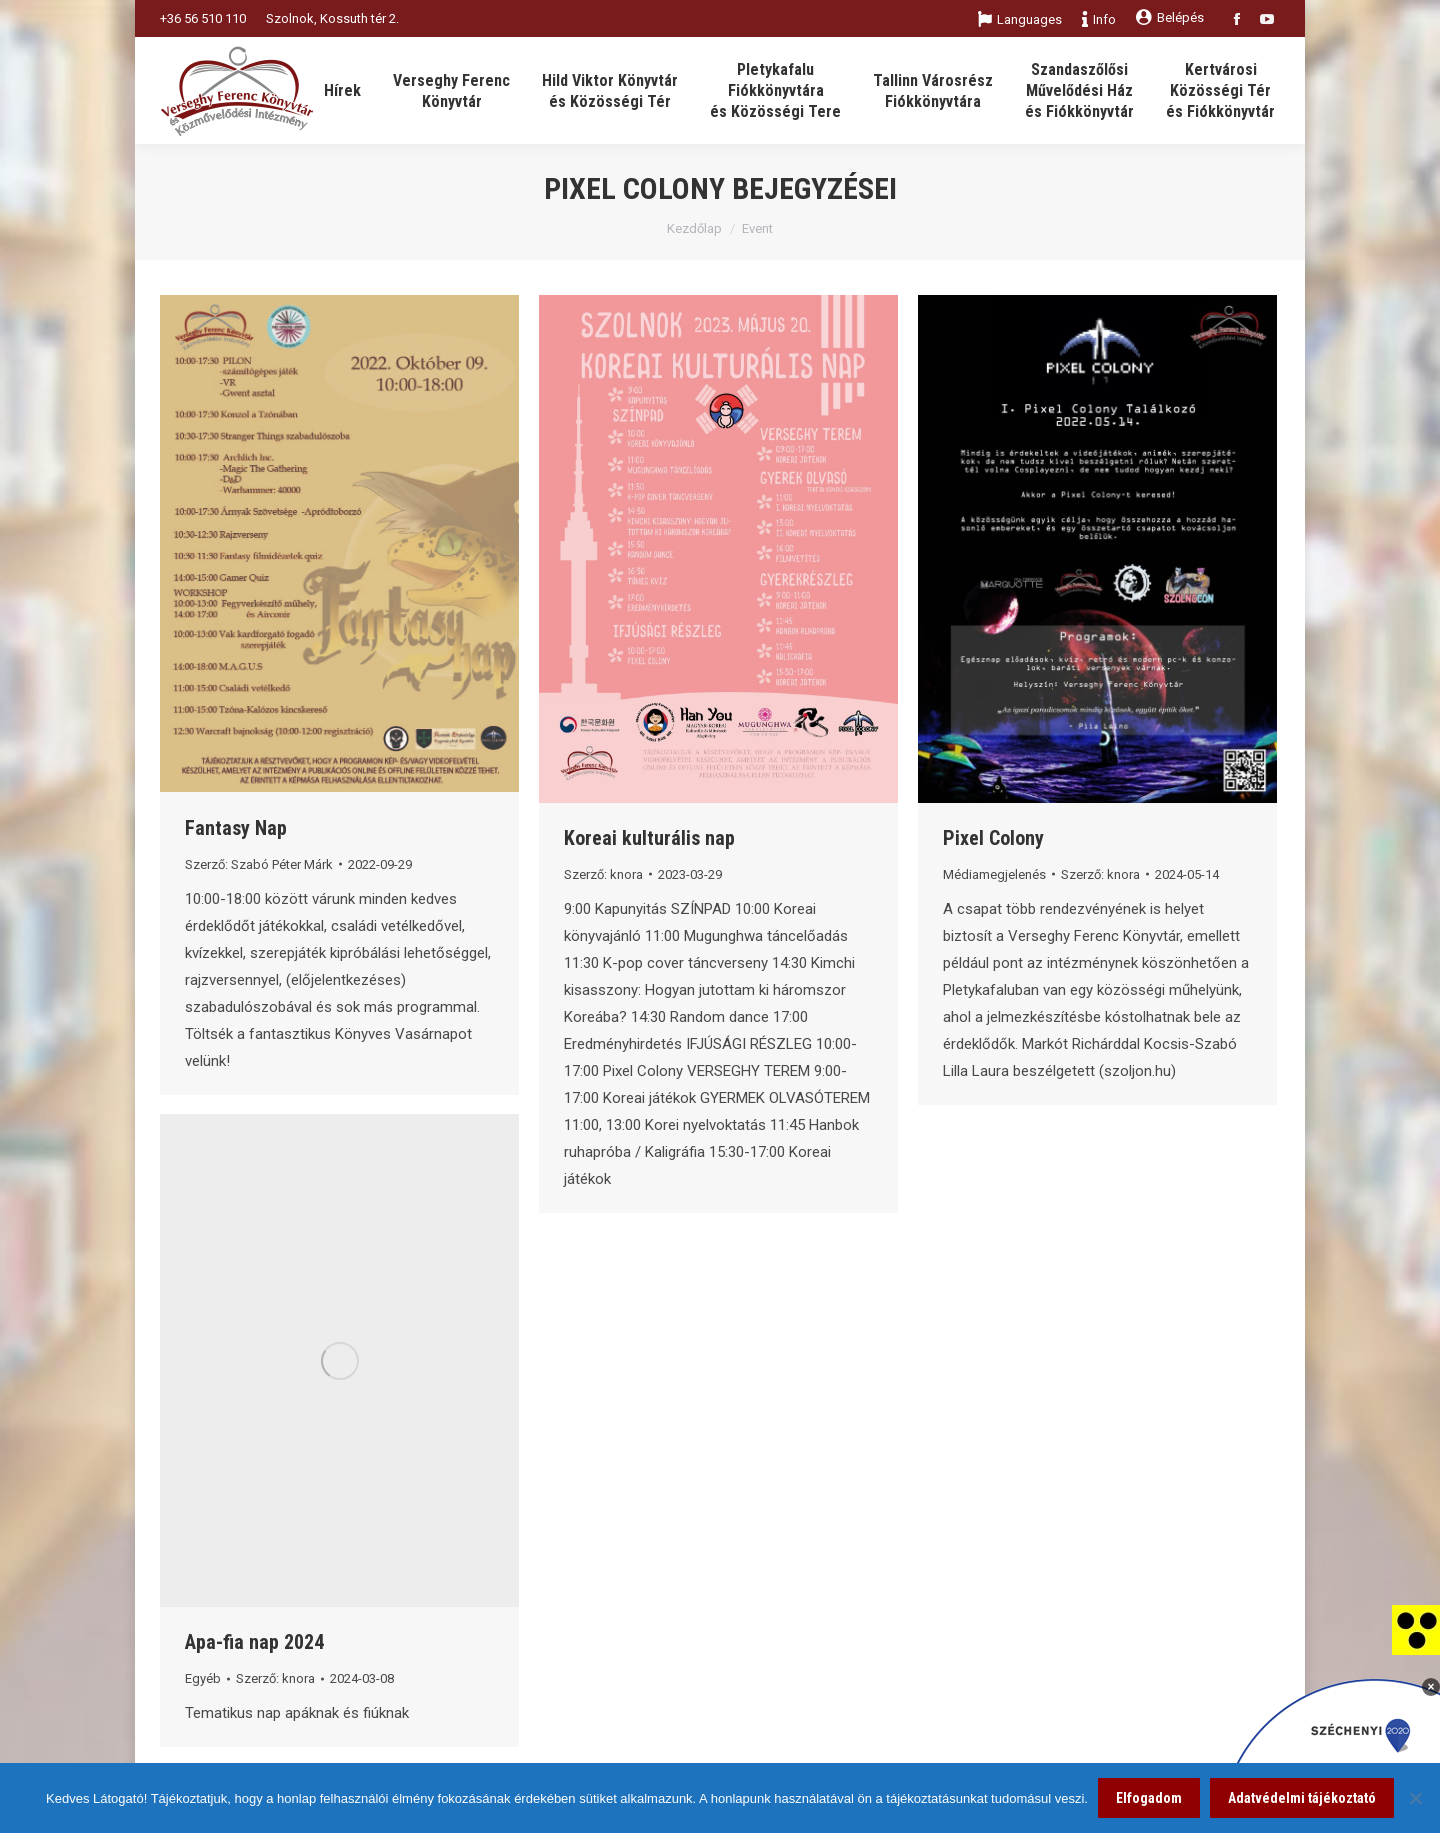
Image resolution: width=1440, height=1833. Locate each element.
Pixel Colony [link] (993, 838)
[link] (1416, 1629)
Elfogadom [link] (1149, 1798)
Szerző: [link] (259, 864)
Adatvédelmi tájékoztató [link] (1302, 1798)
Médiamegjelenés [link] (994, 874)
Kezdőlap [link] (694, 228)
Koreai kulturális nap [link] (649, 838)
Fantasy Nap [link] (236, 828)
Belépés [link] (1170, 17)
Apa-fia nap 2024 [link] (254, 1642)
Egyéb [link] (203, 1678)
